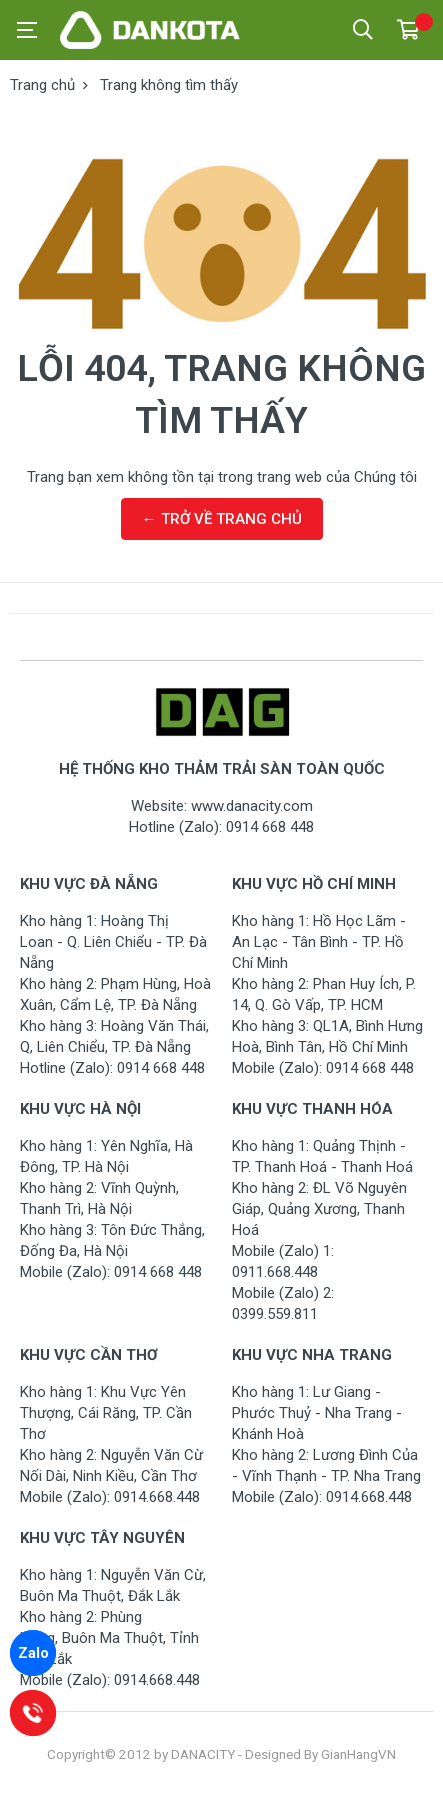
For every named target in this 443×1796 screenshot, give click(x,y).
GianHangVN (358, 1754)
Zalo (33, 1653)
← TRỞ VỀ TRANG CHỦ (222, 519)
